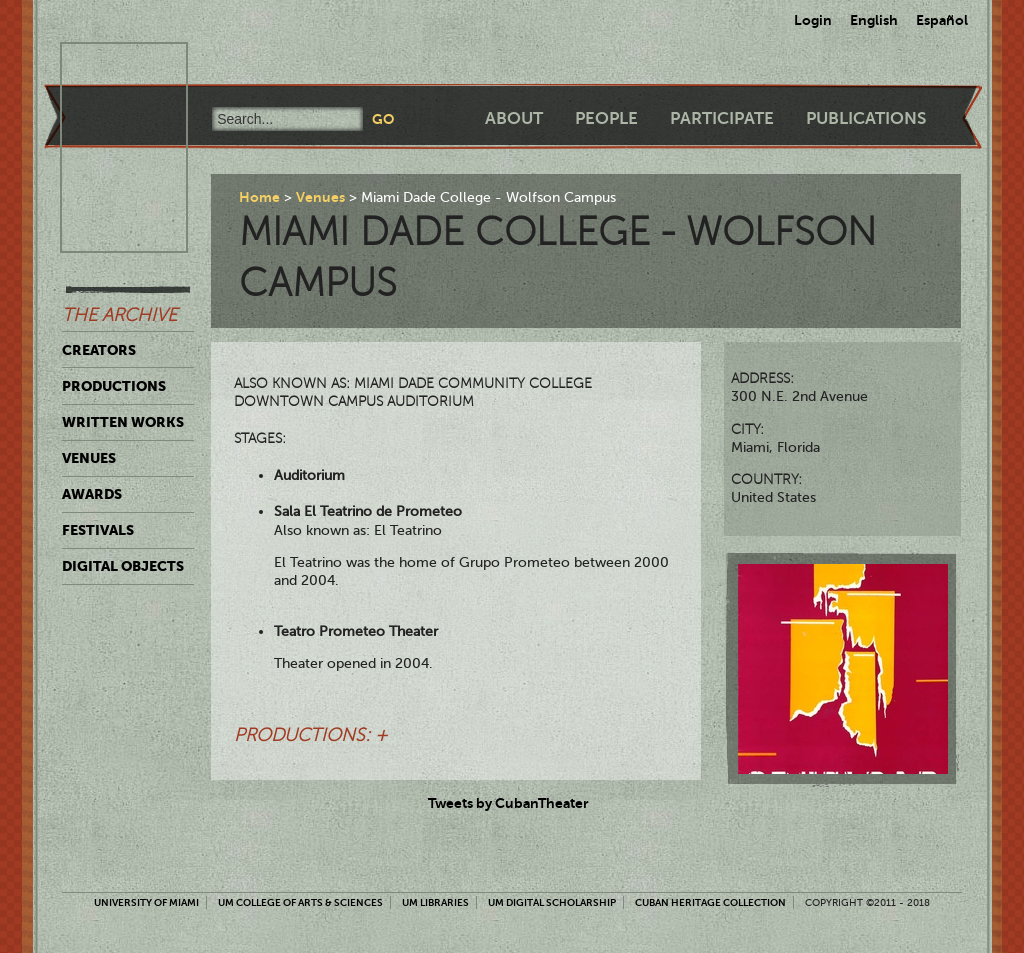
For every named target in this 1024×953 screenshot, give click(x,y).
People (606, 118)
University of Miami (146, 902)
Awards (92, 494)
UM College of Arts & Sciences (300, 902)
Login (813, 20)
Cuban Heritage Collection (710, 902)
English (874, 20)
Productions (114, 386)
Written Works (123, 422)
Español (942, 20)
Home (259, 197)
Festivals (98, 530)
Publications (866, 118)
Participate (722, 118)
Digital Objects (123, 566)
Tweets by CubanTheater (508, 803)
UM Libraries (435, 902)
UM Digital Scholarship (552, 902)
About (514, 118)
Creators (99, 350)
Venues (89, 458)
